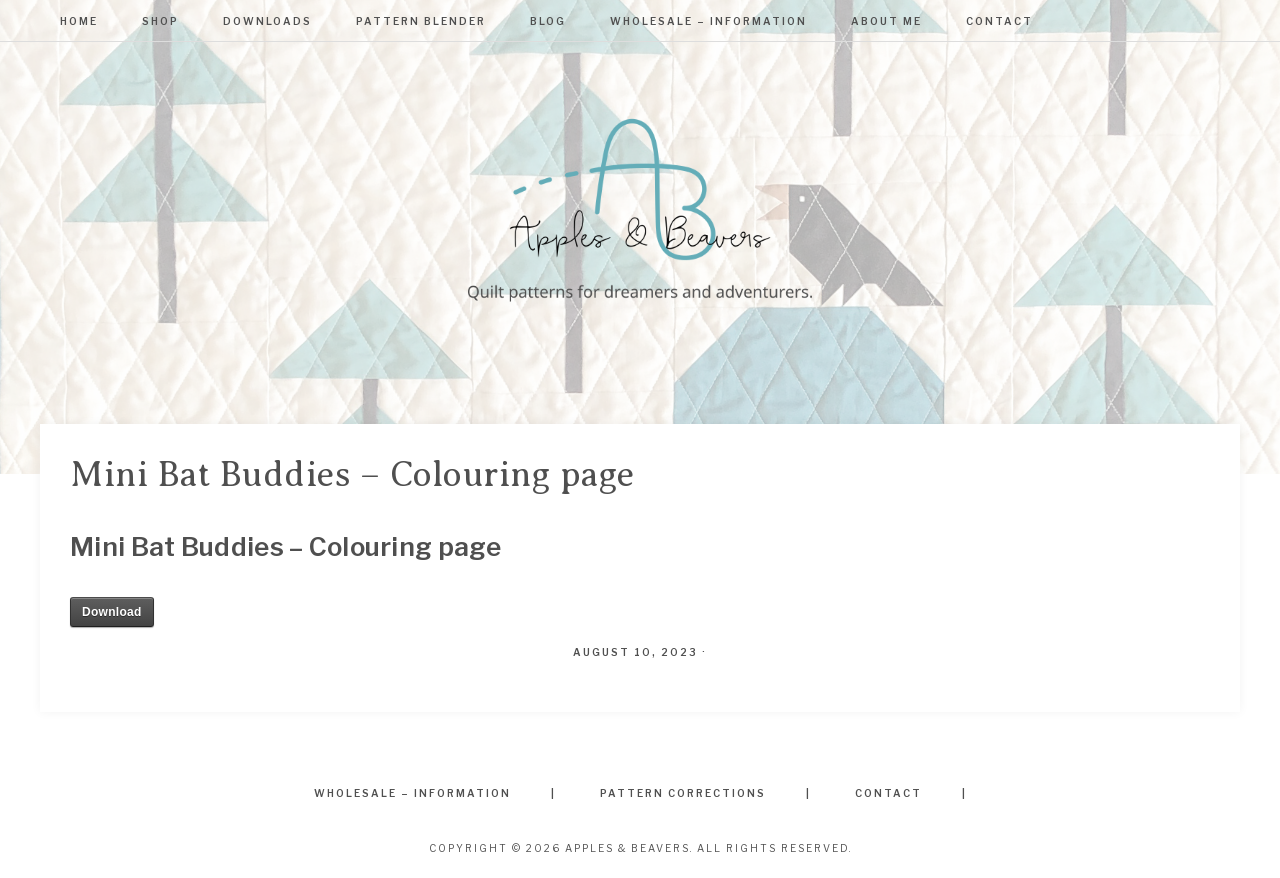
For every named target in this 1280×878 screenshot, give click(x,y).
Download (112, 612)
